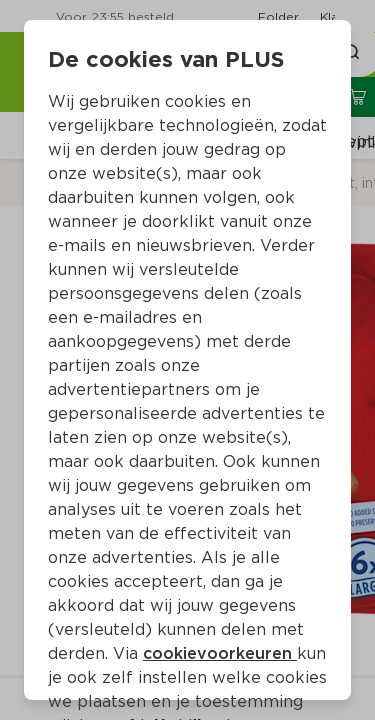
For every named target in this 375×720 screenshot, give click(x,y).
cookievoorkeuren (220, 653)
